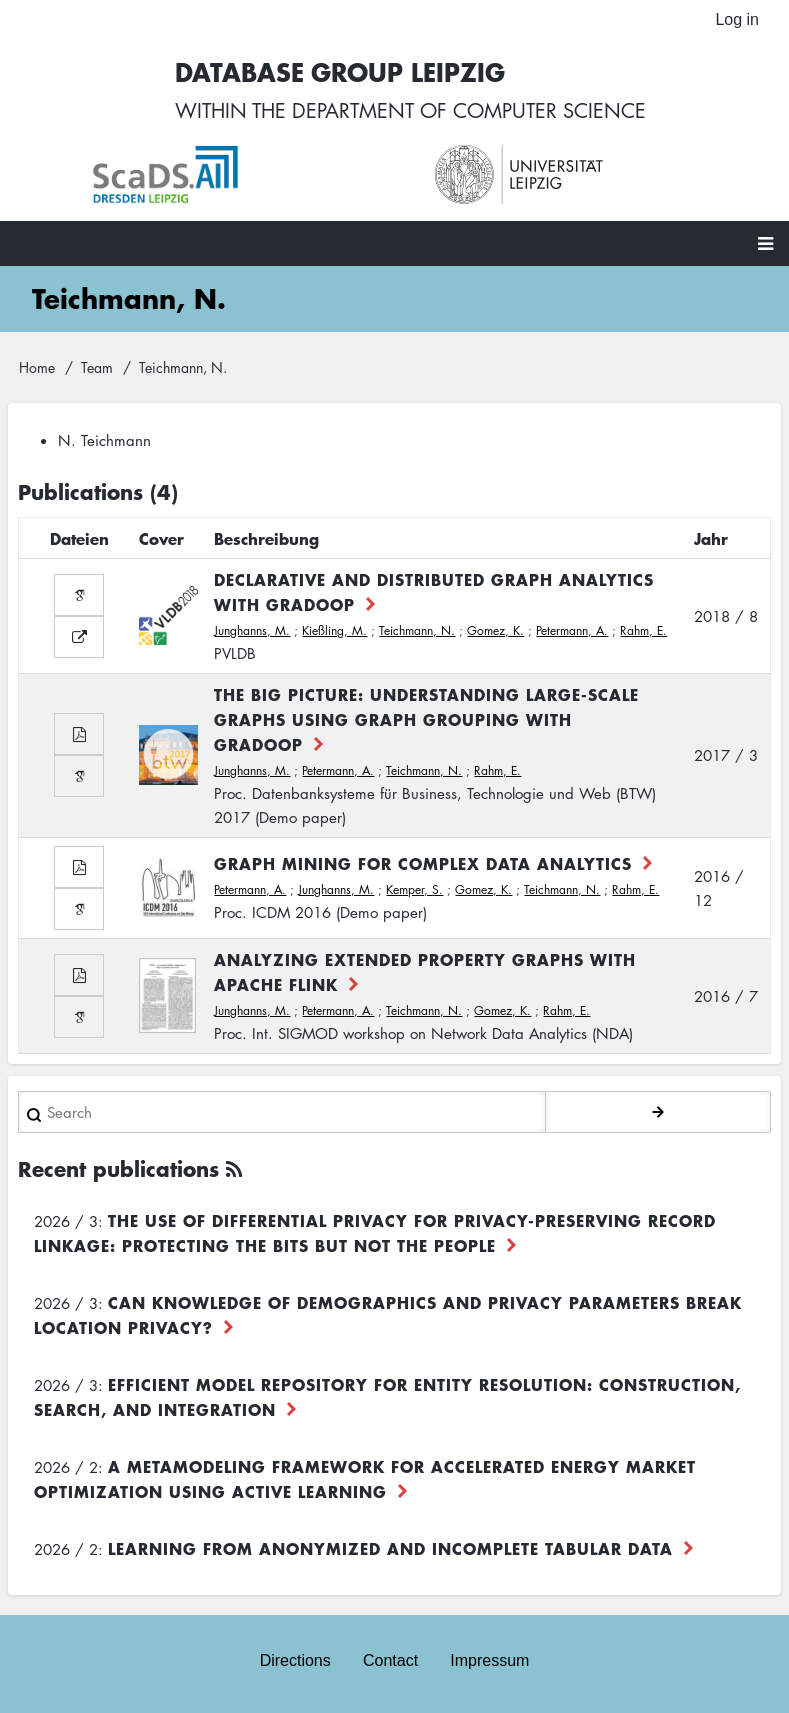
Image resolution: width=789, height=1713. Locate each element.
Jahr (711, 538)
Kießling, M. (334, 630)
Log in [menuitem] (737, 19)
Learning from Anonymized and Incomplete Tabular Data (390, 1548)
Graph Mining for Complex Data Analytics (423, 863)
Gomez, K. (495, 630)
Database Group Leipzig (340, 71)
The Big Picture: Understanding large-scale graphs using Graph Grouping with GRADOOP (426, 719)
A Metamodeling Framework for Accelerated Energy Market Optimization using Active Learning (365, 1478)
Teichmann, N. (417, 630)
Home (37, 367)
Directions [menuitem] (295, 1660)
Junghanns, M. (252, 630)
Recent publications (118, 1168)
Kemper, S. (414, 889)
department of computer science (469, 110)
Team (97, 367)
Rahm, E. (643, 630)
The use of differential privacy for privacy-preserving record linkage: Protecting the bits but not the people (375, 1232)
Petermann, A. (572, 630)
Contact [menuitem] (390, 1660)
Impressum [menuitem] (489, 1660)
